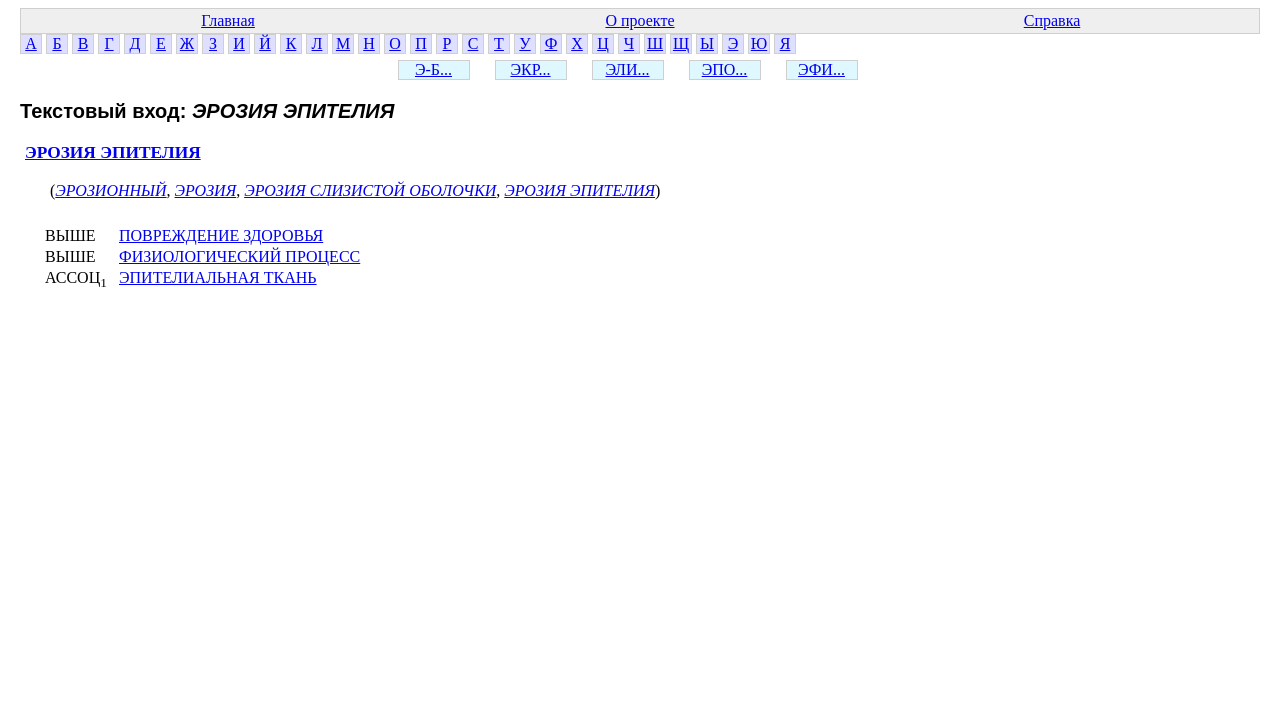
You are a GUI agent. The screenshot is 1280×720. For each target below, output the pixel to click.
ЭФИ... (821, 69)
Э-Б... (433, 69)
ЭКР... (530, 69)
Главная (228, 20)
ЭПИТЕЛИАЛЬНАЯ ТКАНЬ (218, 277)
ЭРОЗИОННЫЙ (110, 190)
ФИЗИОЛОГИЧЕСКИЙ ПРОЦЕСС (239, 256)
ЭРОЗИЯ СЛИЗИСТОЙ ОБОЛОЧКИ (370, 190)
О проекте (639, 20)
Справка (1052, 20)
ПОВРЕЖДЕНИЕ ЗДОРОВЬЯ (221, 235)
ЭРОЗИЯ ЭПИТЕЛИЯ (113, 152)
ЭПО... (725, 69)
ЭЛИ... (628, 69)
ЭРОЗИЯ (206, 190)
